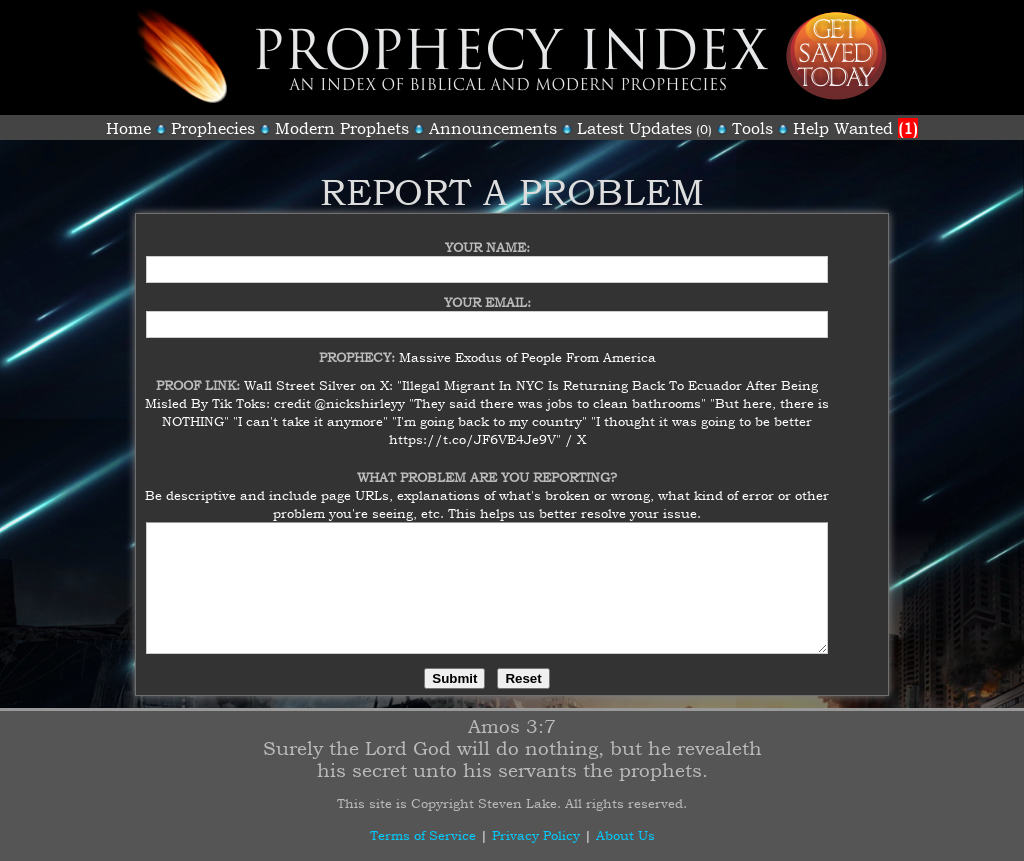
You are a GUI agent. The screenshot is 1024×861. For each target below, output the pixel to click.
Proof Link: (200, 373)
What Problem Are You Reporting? (487, 465)
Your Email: (487, 290)
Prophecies (213, 128)
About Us (625, 835)
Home (128, 128)
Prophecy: (359, 345)
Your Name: (487, 235)
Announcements (493, 128)
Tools (752, 128)
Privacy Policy (536, 835)
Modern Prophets (342, 128)
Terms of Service (423, 835)
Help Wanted (855, 128)
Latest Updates (634, 128)
